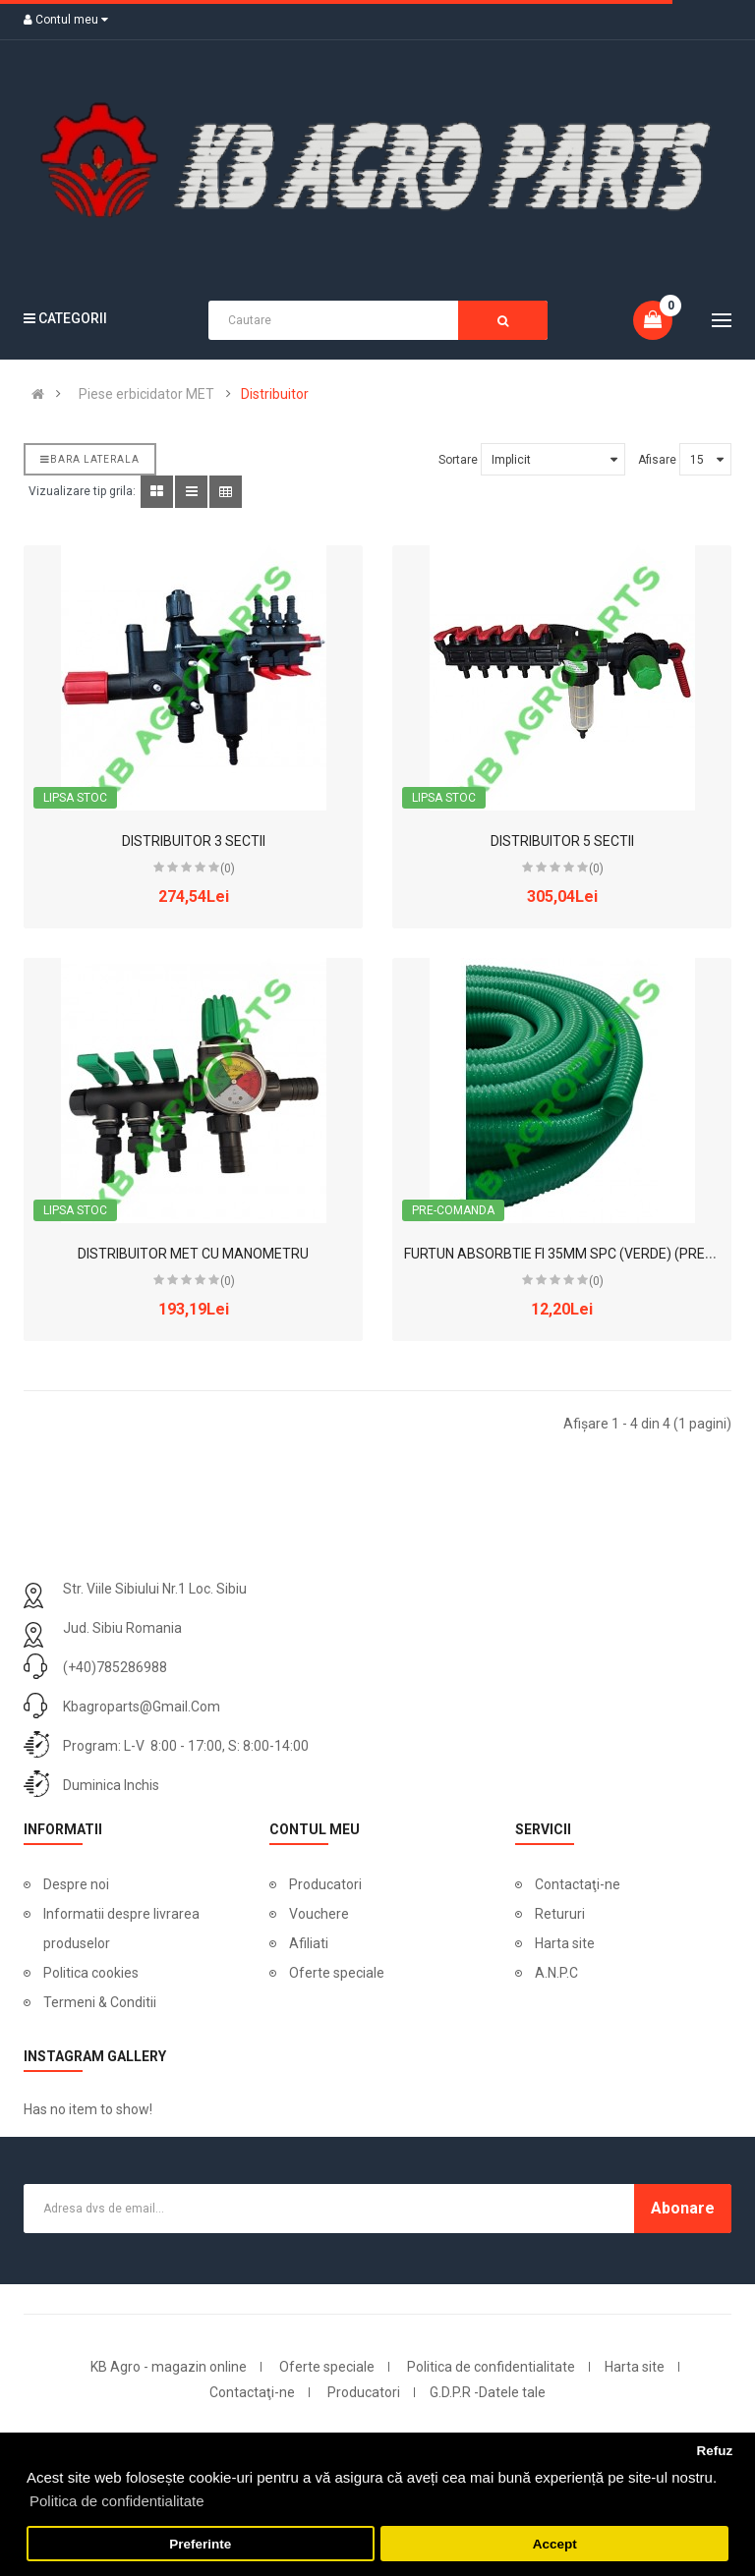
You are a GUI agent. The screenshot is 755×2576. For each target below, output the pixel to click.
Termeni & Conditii (99, 2002)
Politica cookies (91, 1973)
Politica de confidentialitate (491, 2367)
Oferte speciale (336, 1973)
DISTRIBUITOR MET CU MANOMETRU (193, 1253)
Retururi (560, 1914)
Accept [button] (555, 2544)
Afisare (657, 460)
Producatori (325, 1884)
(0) (227, 868)
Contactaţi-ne (577, 1884)
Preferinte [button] (200, 2544)
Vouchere (319, 1914)
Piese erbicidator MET (146, 394)
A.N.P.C (556, 1973)
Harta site (565, 1943)
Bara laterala (90, 459)
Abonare (683, 2208)
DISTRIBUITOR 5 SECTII (562, 841)
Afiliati (308, 1943)
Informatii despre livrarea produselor (121, 1928)
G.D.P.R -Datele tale (488, 2392)
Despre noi (76, 1884)
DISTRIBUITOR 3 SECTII (193, 841)
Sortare (458, 460)
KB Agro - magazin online (168, 2367)
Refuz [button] (714, 2450)
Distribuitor (275, 394)
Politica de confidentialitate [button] (116, 2500)
